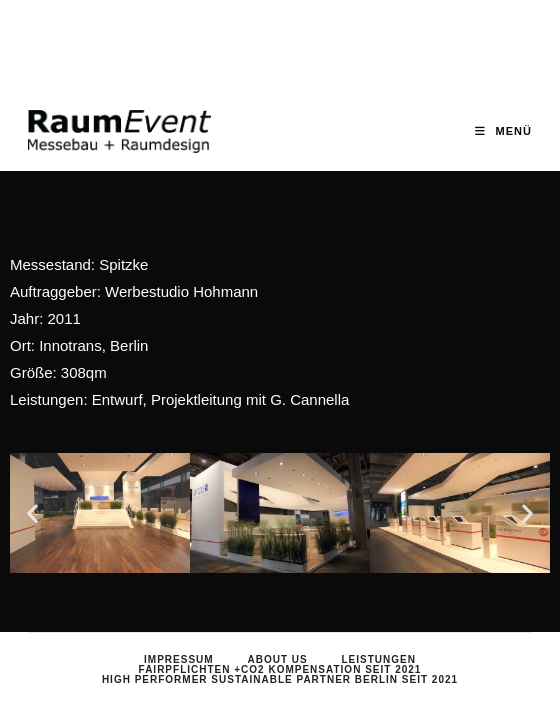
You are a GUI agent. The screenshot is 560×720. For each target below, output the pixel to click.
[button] (32, 513)
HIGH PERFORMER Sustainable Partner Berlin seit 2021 (280, 660)
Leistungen (378, 640)
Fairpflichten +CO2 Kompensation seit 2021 (280, 650)
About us (277, 640)
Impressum (179, 640)
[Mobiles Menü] (503, 131)
